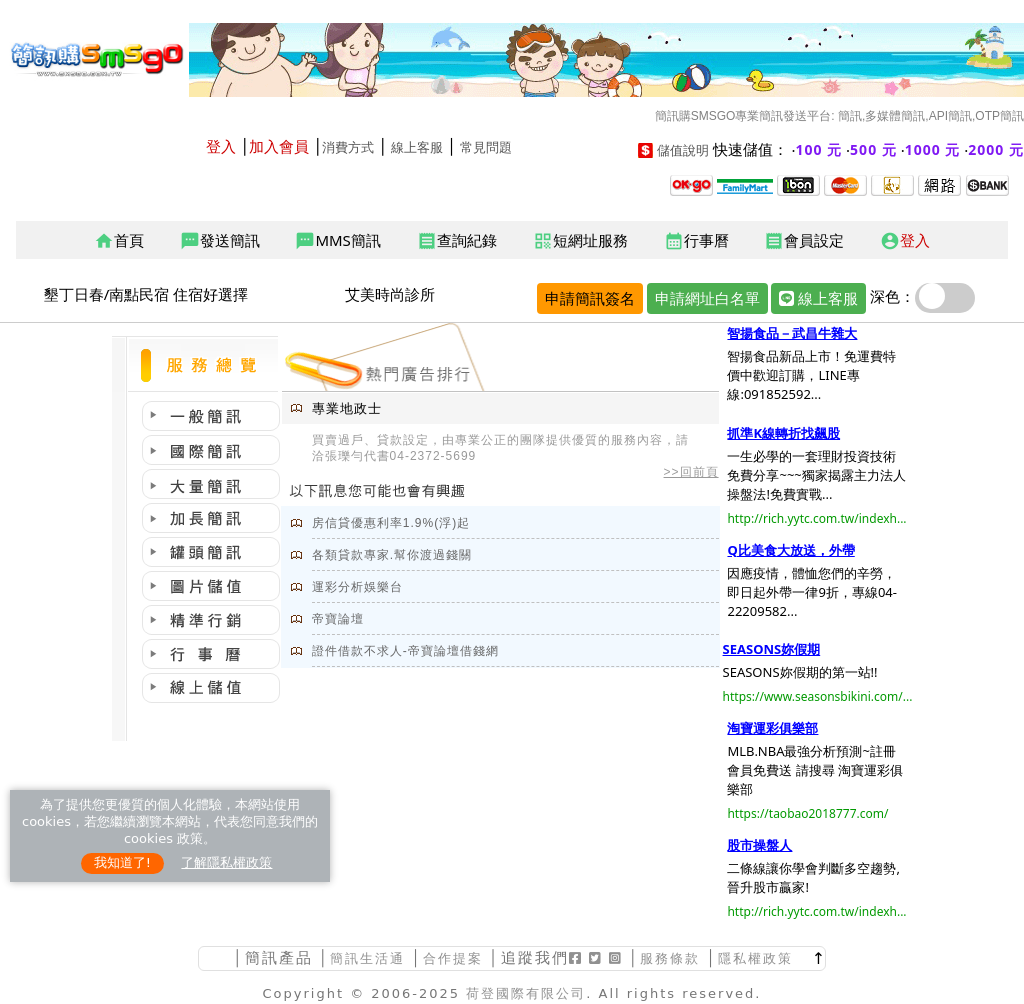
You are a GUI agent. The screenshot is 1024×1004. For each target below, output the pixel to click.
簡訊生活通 (367, 958)
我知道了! (122, 862)
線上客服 (417, 147)
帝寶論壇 (338, 619)
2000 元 (996, 149)
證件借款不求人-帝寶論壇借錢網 (405, 651)
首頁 (119, 241)
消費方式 (348, 147)
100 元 (819, 149)
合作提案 (453, 958)
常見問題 (486, 147)
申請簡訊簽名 (590, 298)
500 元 (873, 149)
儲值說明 (683, 150)
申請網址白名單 (707, 298)
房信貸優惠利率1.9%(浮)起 (391, 523)
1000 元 (933, 149)
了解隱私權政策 (226, 862)
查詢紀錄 (457, 241)
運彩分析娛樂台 (357, 587)
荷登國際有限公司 (526, 993)
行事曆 (696, 241)
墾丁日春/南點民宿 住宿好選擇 (146, 294)
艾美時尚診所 (390, 294)
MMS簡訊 (337, 241)
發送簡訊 (220, 241)
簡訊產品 (279, 957)
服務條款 (670, 958)
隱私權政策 (755, 958)
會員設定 (804, 241)
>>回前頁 (691, 472)
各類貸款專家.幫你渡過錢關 (392, 555)
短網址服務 (580, 241)
